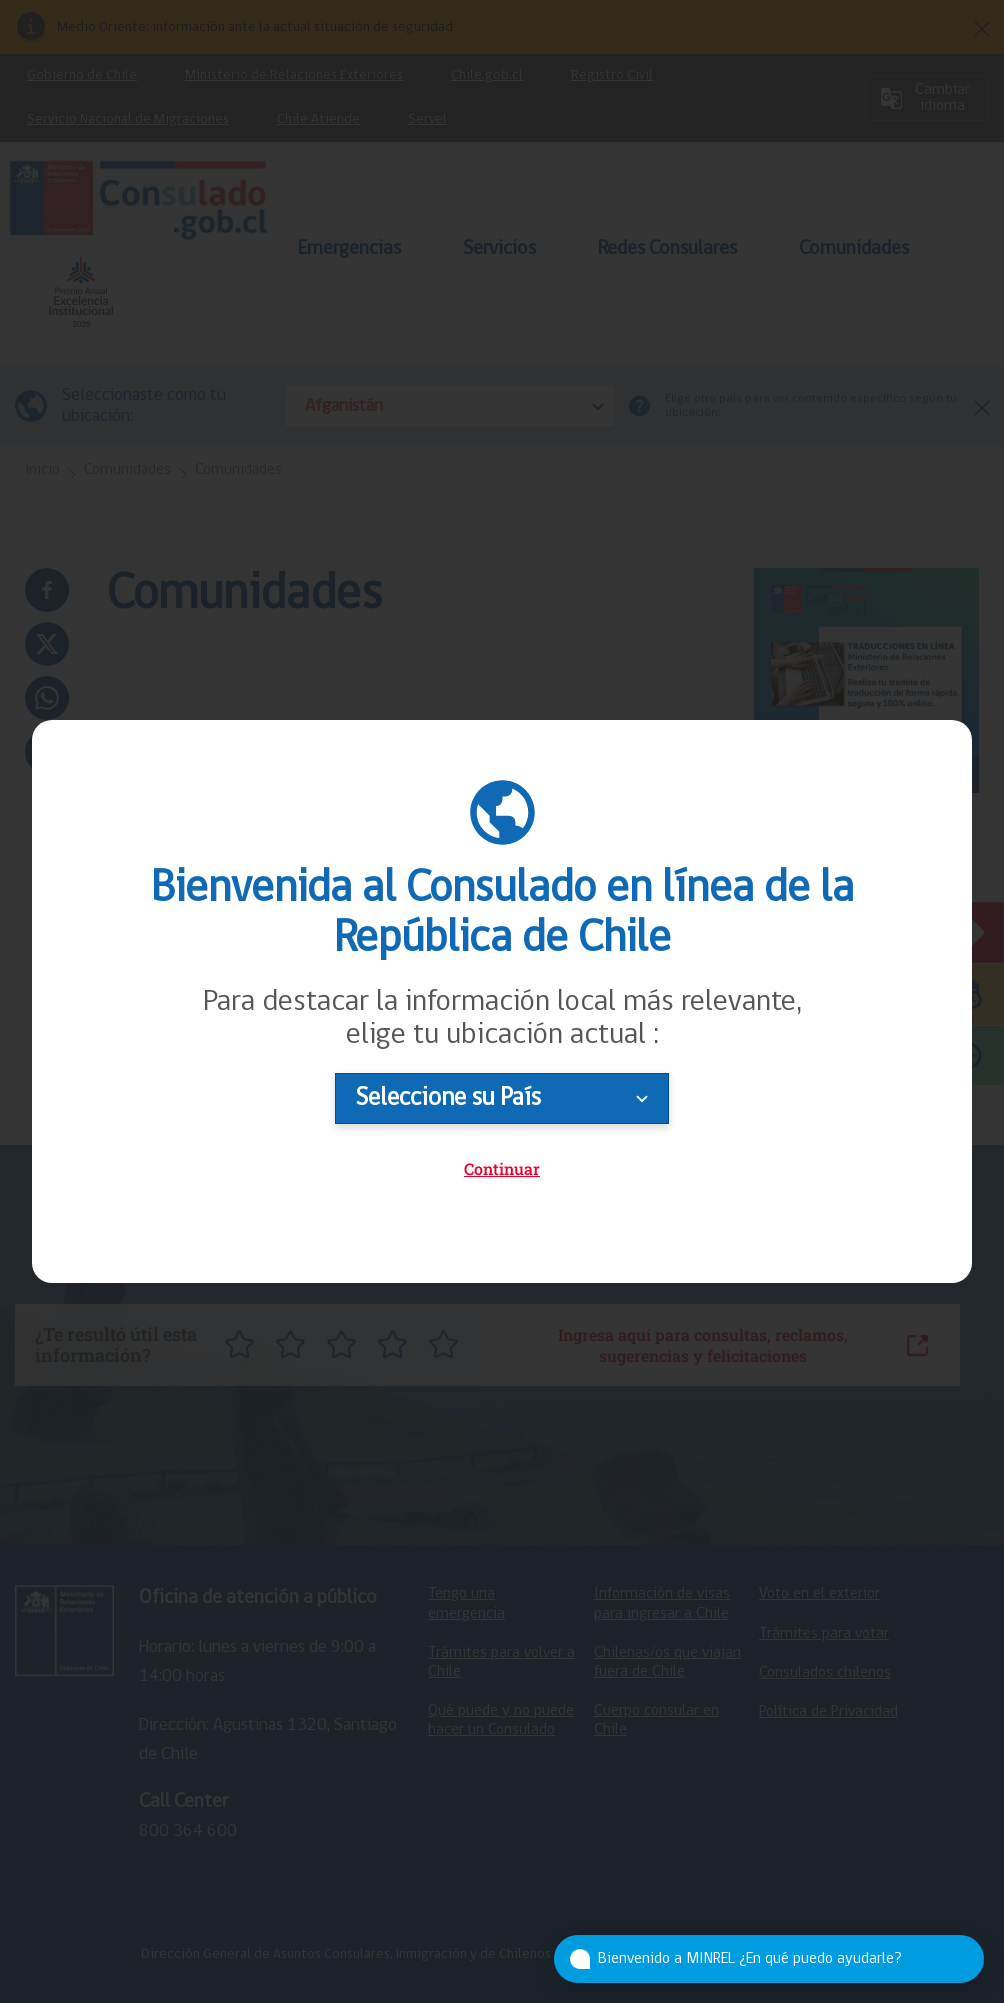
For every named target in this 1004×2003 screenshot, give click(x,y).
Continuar (502, 1168)
